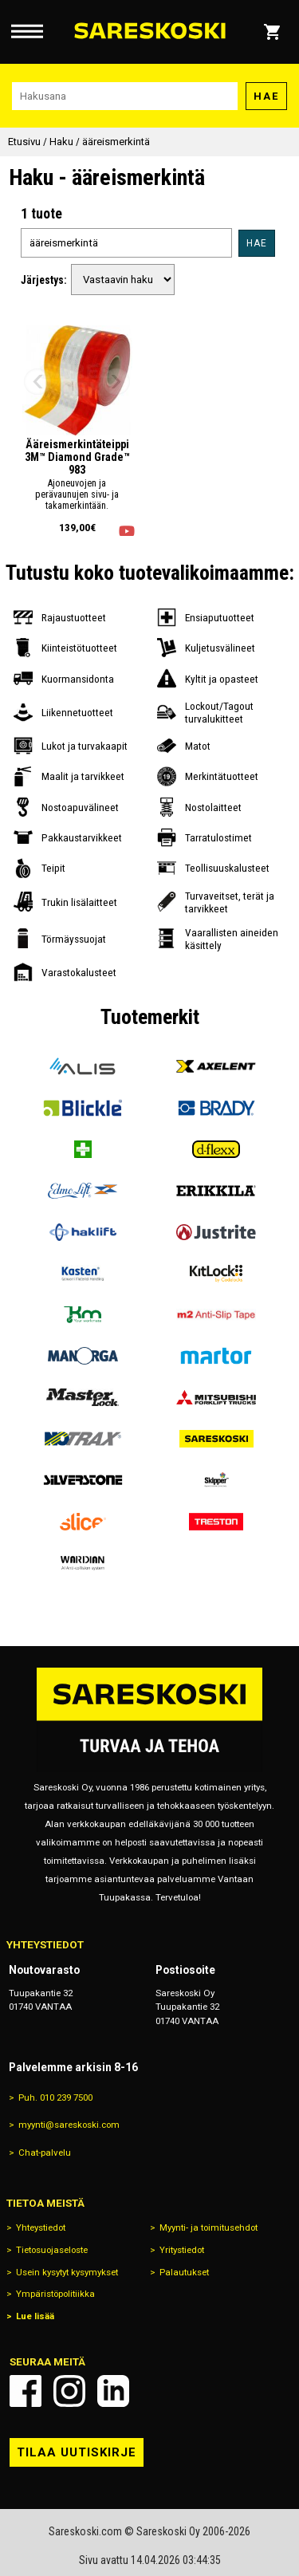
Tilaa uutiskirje (76, 2452)
